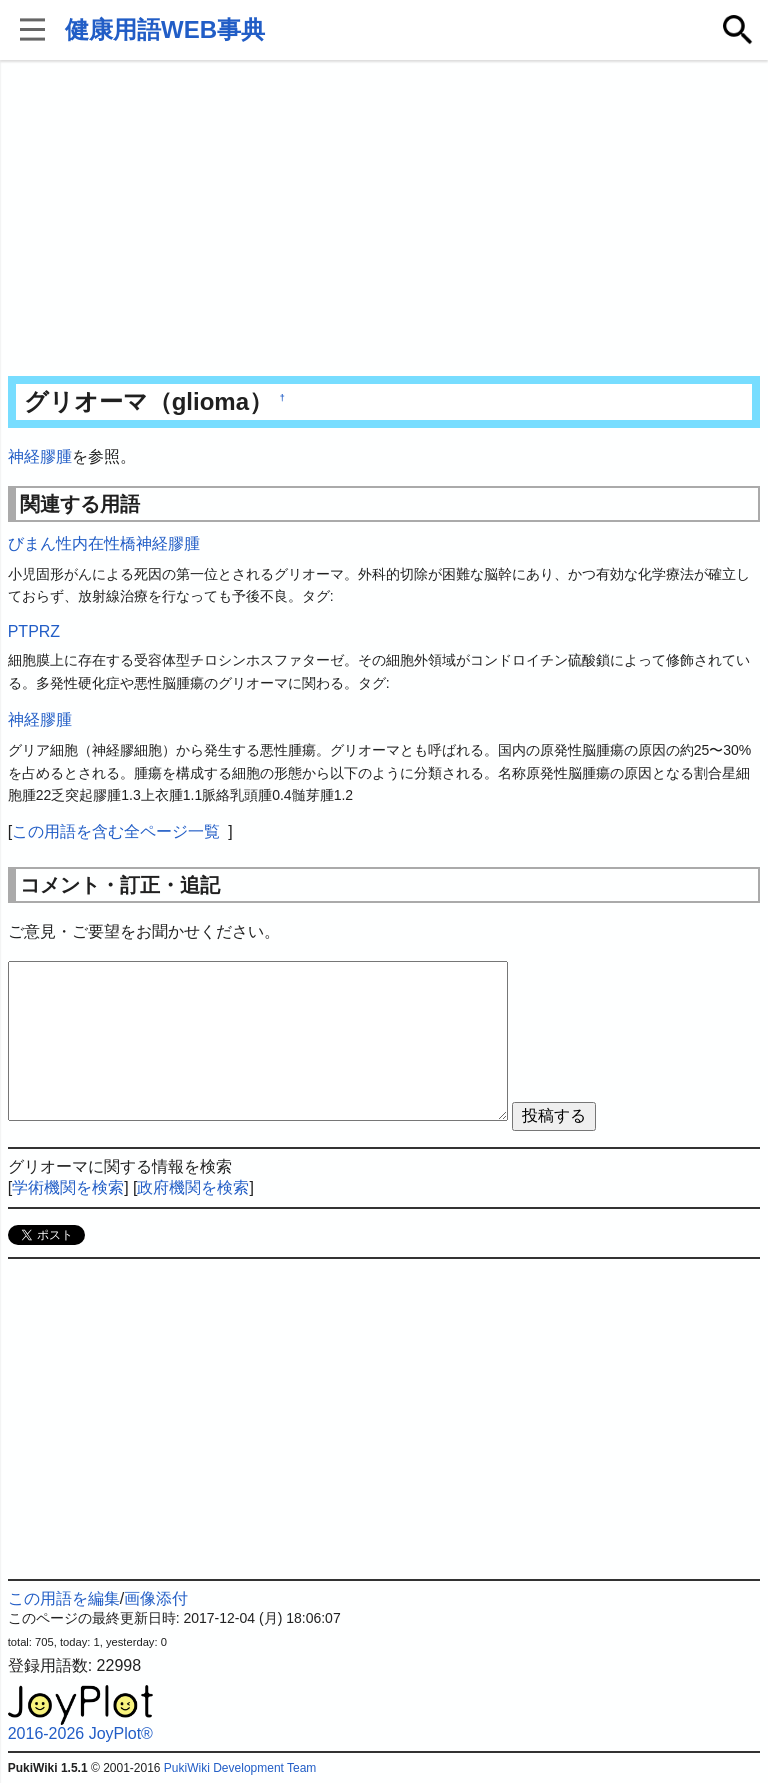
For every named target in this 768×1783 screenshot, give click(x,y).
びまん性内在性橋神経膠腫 (104, 543)
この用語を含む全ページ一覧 (116, 831)
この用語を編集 (64, 1598)
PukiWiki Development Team (240, 1768)
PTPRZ (34, 631)
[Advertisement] (384, 220)
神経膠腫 (40, 456)
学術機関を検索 (68, 1187)
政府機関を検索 (193, 1187)
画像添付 (156, 1598)
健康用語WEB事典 (165, 29)
